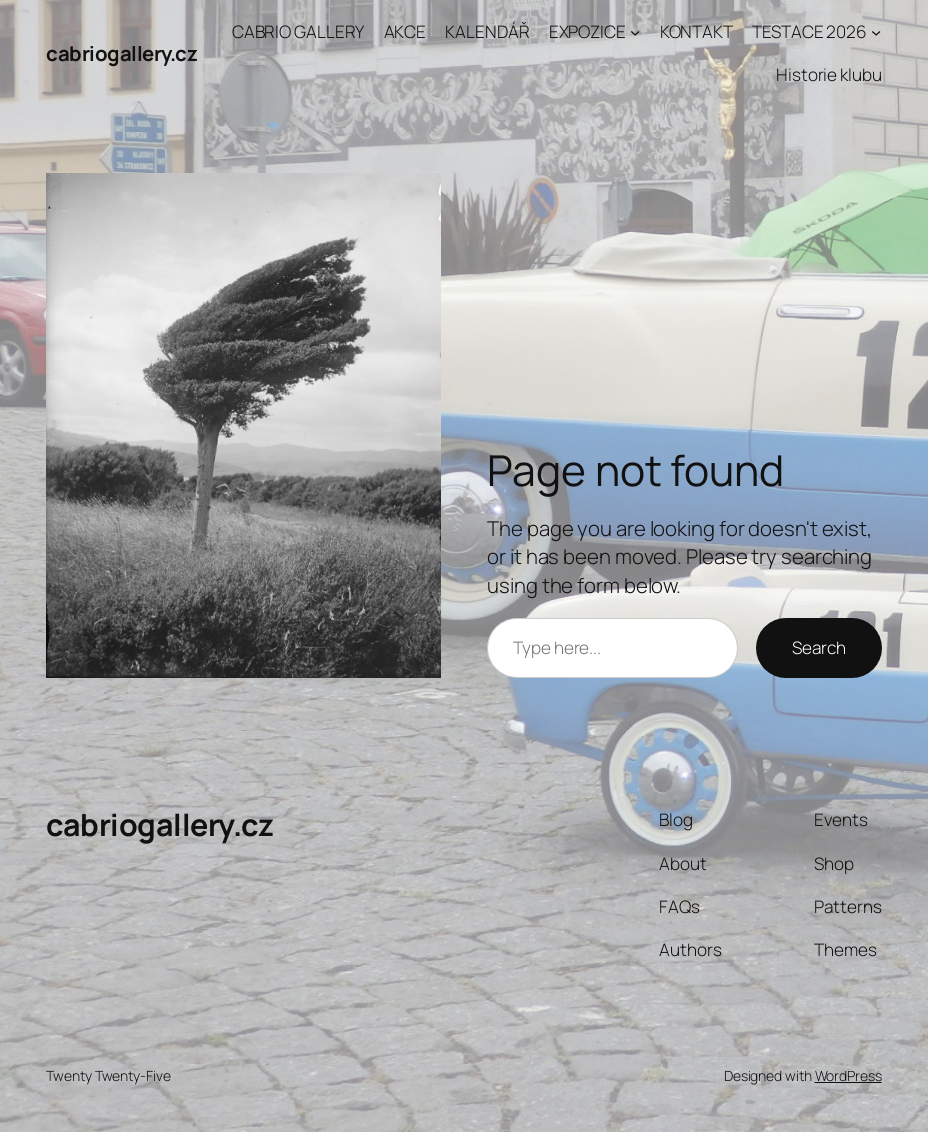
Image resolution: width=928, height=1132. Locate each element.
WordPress (848, 1075)
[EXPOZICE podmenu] (635, 32)
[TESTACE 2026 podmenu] (876, 32)
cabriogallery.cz (121, 53)
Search (818, 647)
